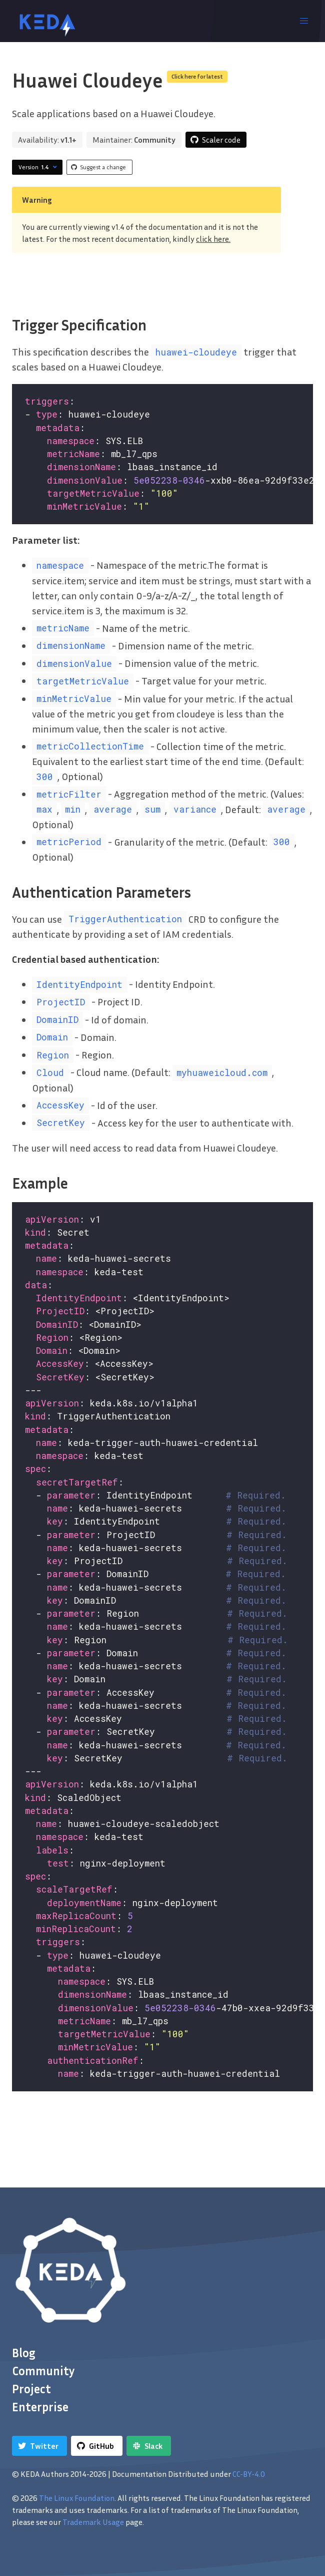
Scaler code (221, 140)
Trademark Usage (93, 2522)
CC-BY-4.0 (248, 2474)
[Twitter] (39, 2446)
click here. (213, 239)
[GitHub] (96, 2446)
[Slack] (148, 2446)
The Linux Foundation (76, 2498)
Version (39, 167)
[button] (304, 21)
